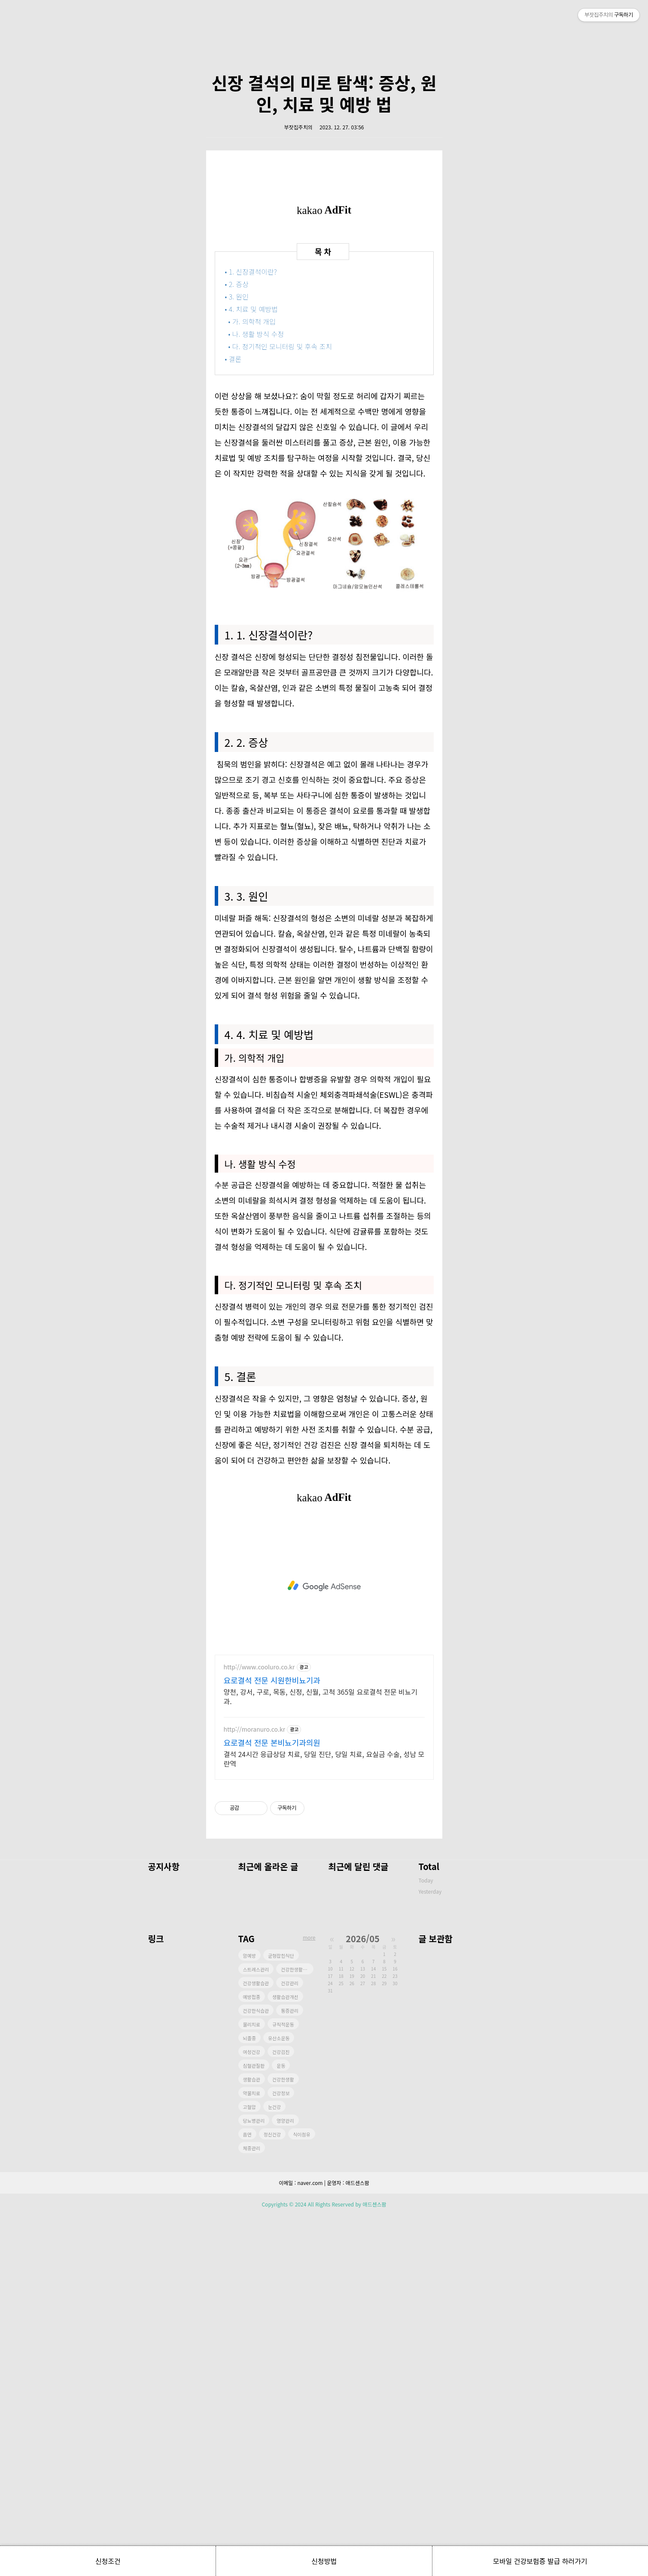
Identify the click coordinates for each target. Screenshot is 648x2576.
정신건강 (272, 2495)
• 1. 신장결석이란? (251, 632)
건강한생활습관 (296, 2330)
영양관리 (285, 2481)
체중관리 (251, 2509)
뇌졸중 (249, 2399)
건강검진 (280, 2412)
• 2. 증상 (237, 645)
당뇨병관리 (254, 2481)
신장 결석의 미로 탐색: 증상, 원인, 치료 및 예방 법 (324, 213)
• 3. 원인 (237, 657)
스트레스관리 (256, 2330)
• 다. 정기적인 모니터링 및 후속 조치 (280, 707)
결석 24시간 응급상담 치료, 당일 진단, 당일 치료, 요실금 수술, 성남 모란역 (324, 2119)
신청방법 (324, 2561)
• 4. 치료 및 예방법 (252, 670)
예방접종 (251, 2357)
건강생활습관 (256, 2344)
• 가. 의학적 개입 (252, 682)
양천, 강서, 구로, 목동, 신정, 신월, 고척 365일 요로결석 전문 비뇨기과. (321, 2057)
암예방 (249, 2316)
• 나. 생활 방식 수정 (256, 695)
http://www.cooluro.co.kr (259, 2028)
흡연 (247, 2495)
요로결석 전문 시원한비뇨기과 (272, 2041)
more (309, 2298)
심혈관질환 (254, 2426)
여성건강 (251, 2412)
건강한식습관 (256, 2371)
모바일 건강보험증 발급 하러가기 (540, 2561)
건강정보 (280, 2454)
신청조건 (108, 2561)
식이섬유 (301, 2495)
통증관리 (289, 2371)
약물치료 (251, 2454)
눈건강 (274, 2467)
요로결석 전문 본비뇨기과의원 (272, 2103)
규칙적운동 (283, 2385)
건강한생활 (283, 2440)
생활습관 (251, 2440)
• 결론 (233, 720)
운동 (281, 2426)
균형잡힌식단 (281, 2316)
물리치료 (251, 2385)
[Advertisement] (324, 81)
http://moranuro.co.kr (255, 2090)
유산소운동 (279, 2399)
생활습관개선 (285, 2357)
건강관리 (289, 2344)
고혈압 (249, 2467)
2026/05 (363, 2299)
